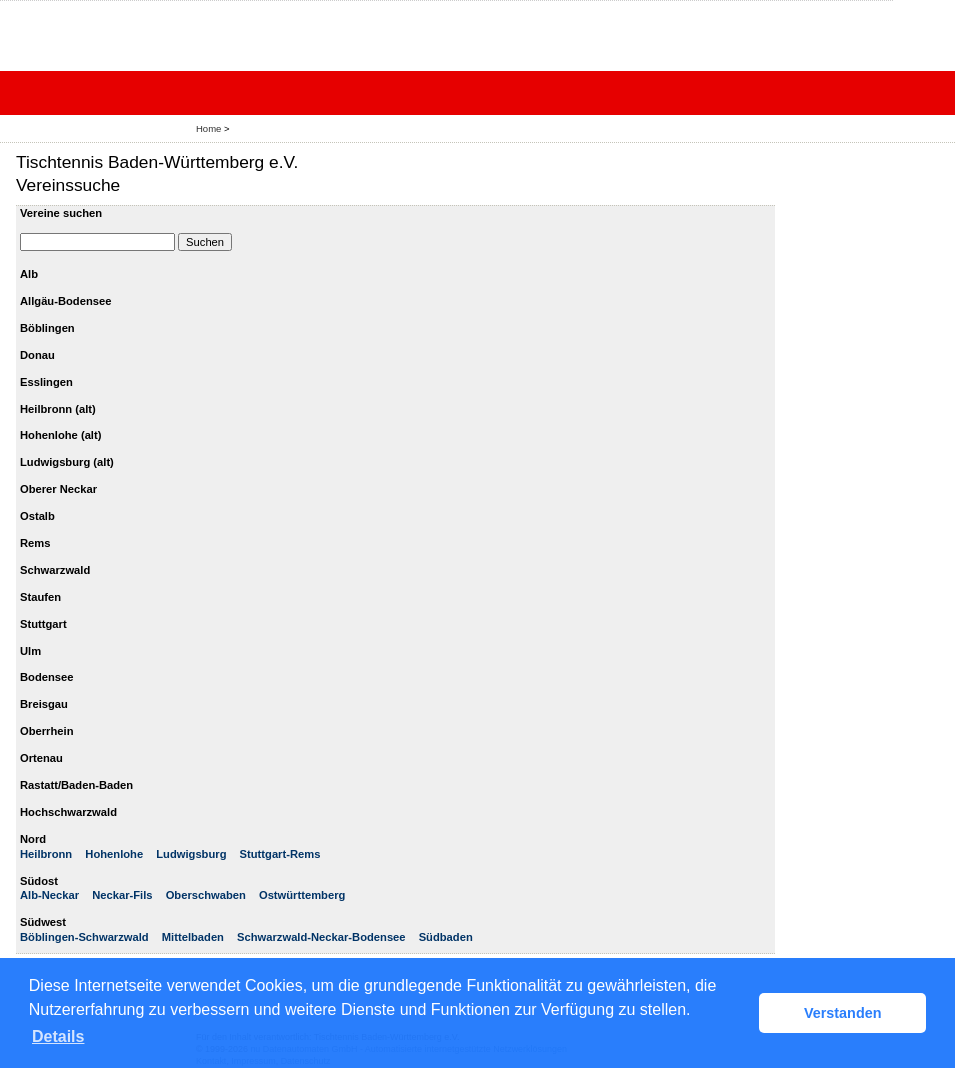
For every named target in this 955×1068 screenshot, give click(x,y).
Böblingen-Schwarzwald (84, 937)
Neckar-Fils (122, 895)
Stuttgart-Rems (280, 854)
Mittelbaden (193, 937)
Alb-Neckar (49, 895)
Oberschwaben (206, 895)
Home (208, 128)
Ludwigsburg (191, 854)
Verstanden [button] (843, 1013)
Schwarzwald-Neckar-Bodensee (321, 937)
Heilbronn (46, 854)
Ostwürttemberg (302, 895)
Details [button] (58, 1036)
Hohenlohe (114, 854)
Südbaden (446, 937)
